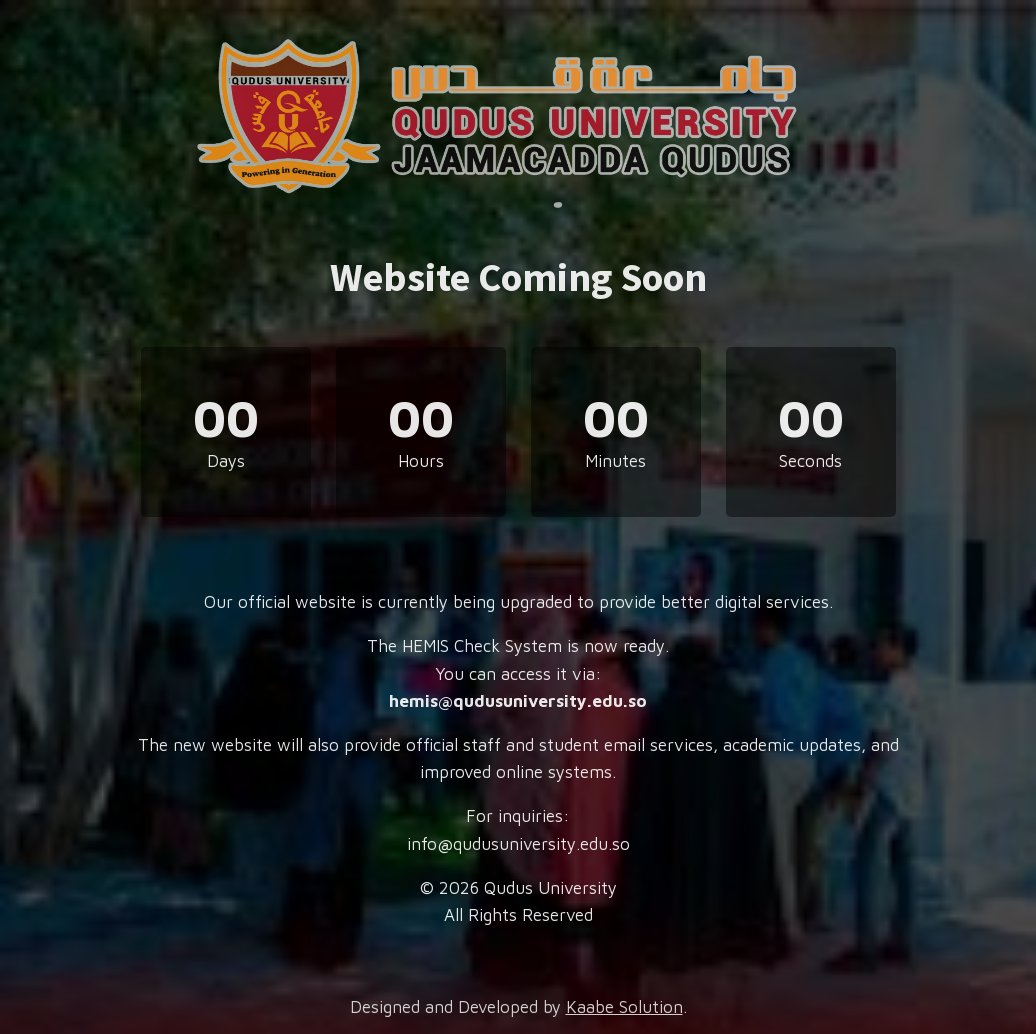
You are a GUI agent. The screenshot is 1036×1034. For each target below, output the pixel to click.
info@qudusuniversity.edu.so (518, 844)
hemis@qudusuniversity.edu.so (518, 701)
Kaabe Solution (624, 1007)
